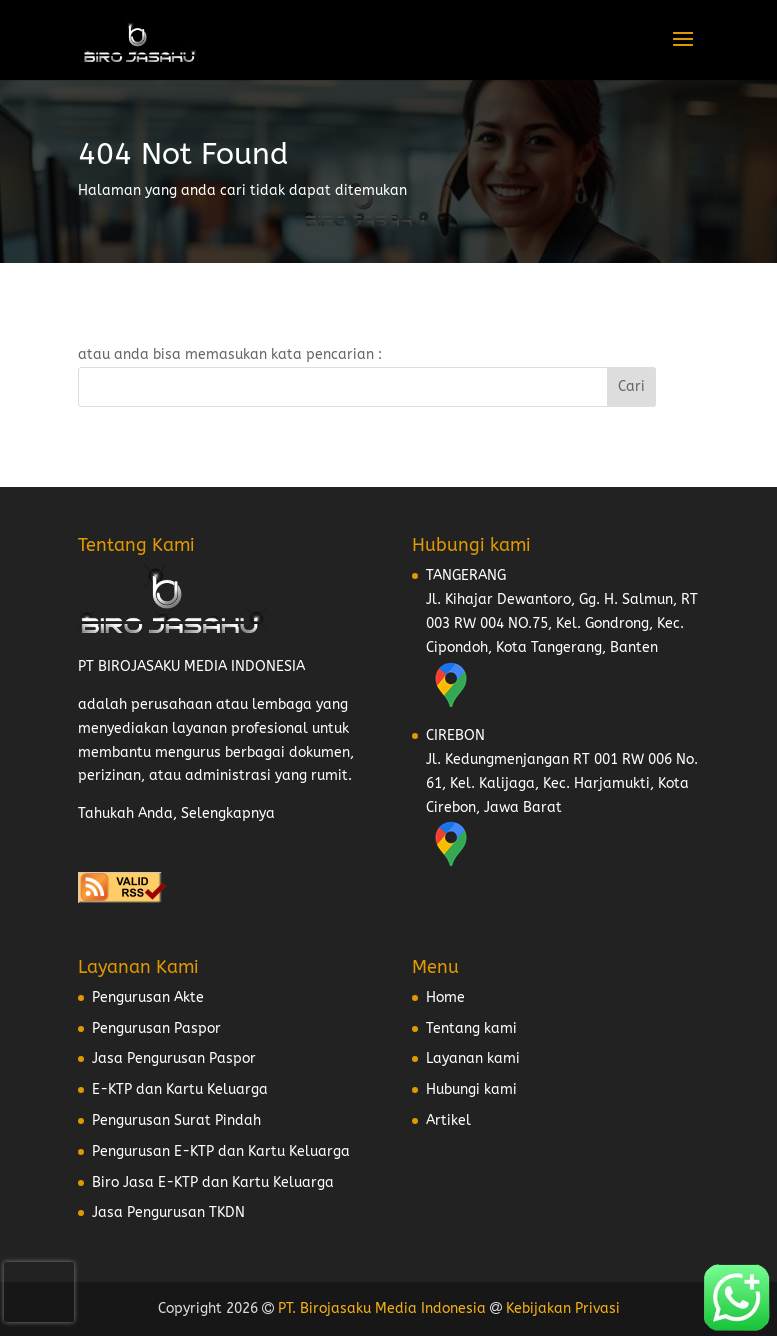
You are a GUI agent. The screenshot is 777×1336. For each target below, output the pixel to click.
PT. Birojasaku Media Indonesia (382, 1308)
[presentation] (39, 1292)
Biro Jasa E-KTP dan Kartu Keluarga (213, 1182)
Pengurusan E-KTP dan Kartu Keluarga (221, 1151)
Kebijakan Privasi (563, 1308)
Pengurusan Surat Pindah (176, 1120)
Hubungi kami (471, 1089)
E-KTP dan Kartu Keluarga (180, 1089)
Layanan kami (473, 1058)
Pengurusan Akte (148, 997)
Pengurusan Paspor (156, 1028)
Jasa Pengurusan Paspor (174, 1058)
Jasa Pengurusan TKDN (168, 1212)
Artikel (448, 1120)
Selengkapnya (228, 813)
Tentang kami (471, 1028)
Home (445, 997)
